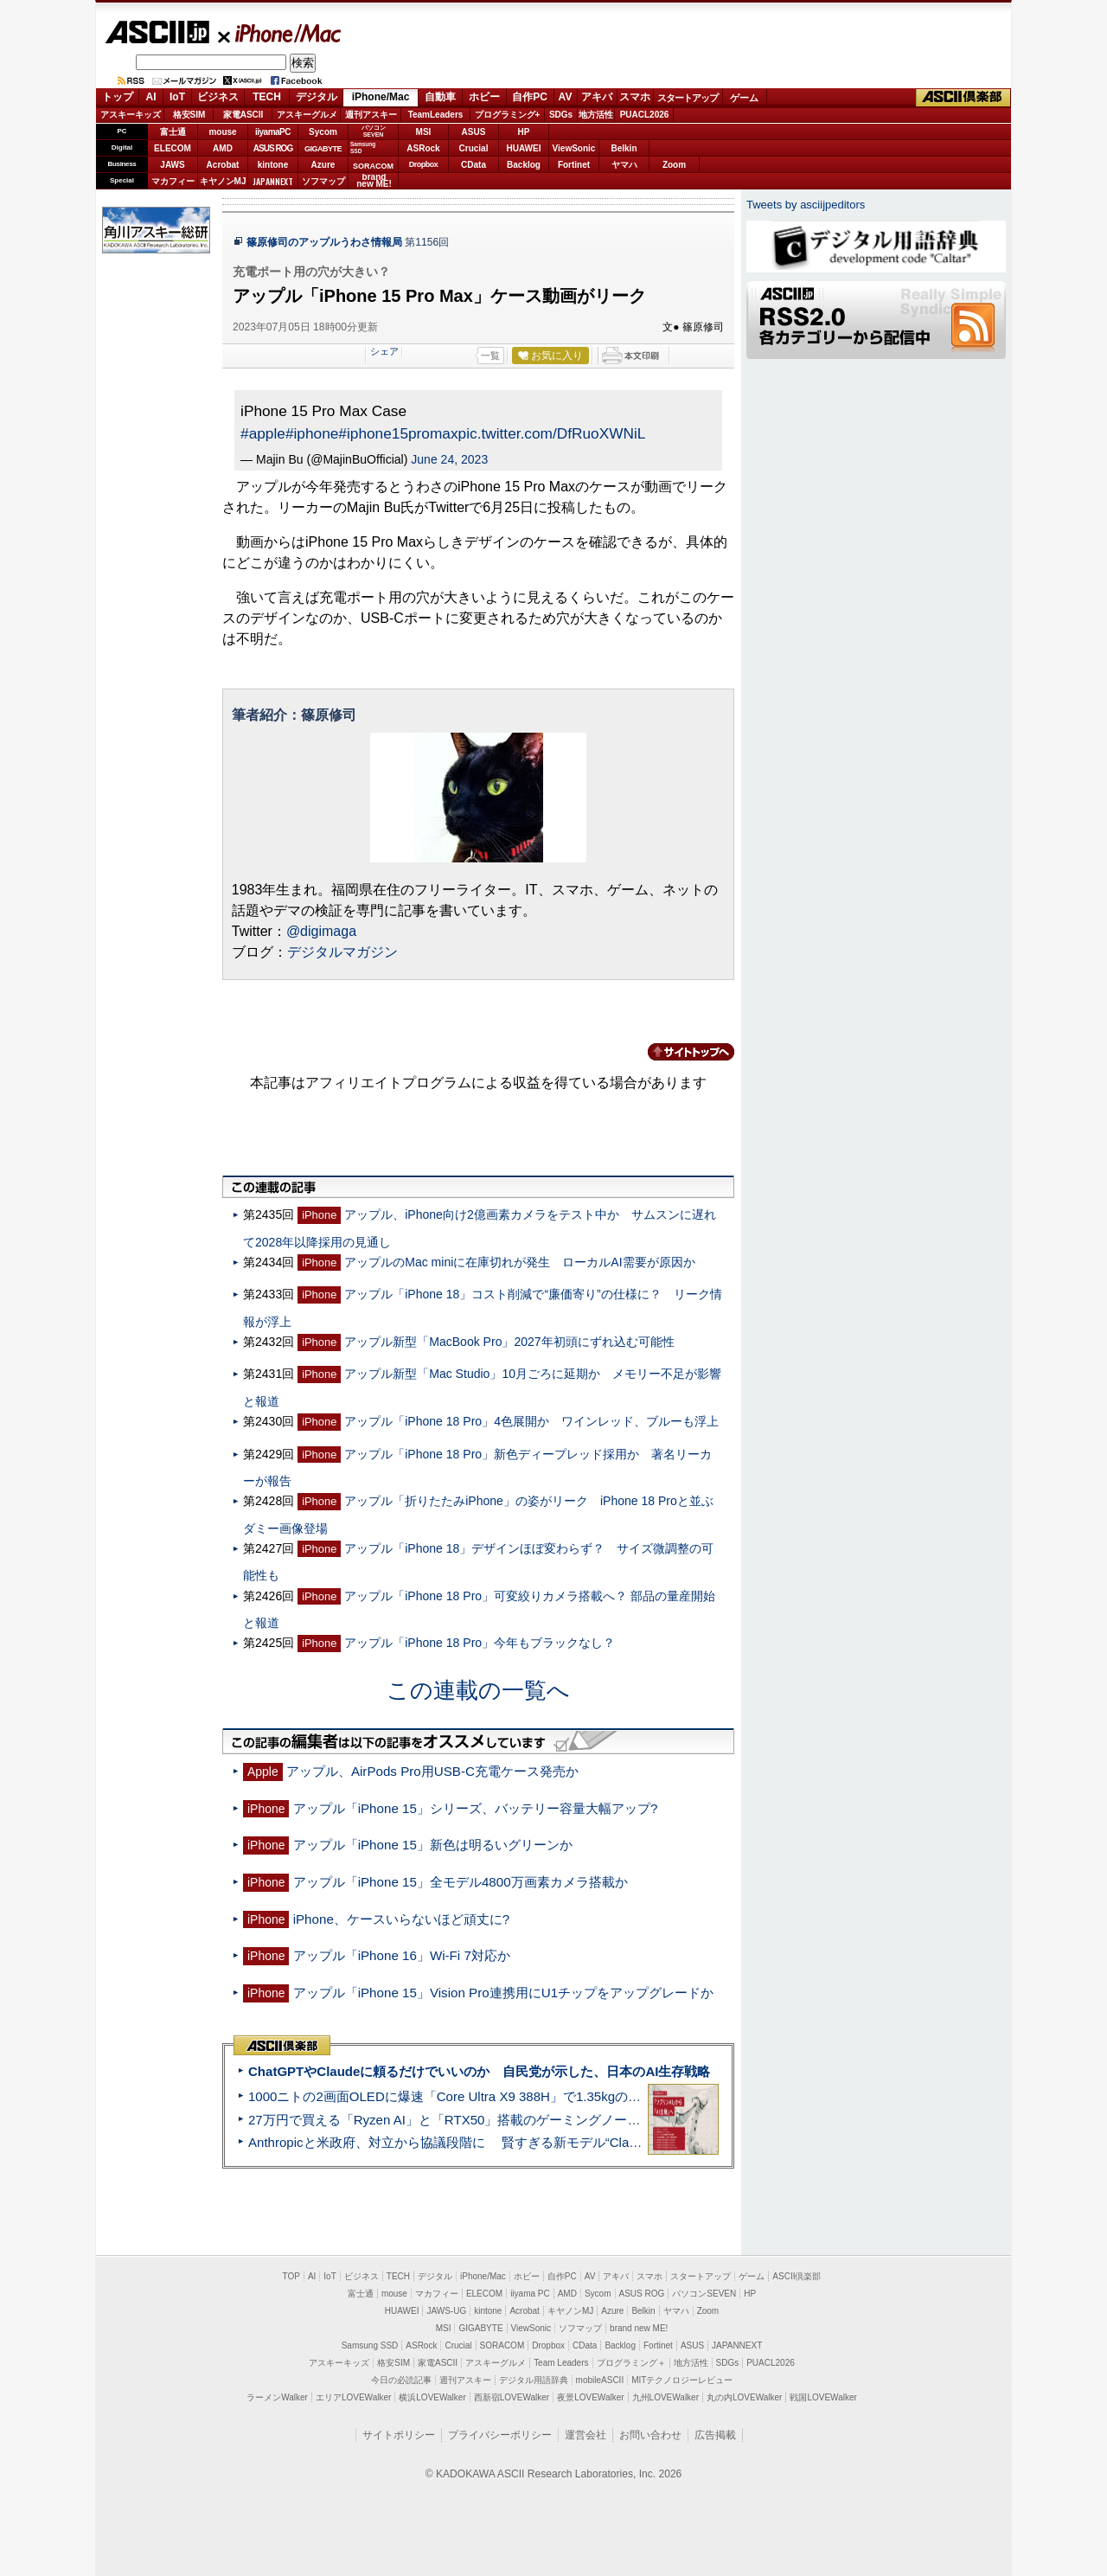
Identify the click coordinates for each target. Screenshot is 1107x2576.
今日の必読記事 (401, 2380)
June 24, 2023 (449, 459)
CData (473, 165)
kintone (273, 165)
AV (566, 97)
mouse (222, 132)
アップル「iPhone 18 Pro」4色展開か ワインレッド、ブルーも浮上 (531, 1421)
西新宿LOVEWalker (511, 2397)
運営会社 (585, 2435)
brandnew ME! (374, 181)
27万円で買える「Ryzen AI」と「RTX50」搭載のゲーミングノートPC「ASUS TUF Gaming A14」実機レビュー (574, 2119)
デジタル (316, 97)
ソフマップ (323, 181)
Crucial (474, 148)
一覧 (490, 355)
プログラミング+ (508, 114)
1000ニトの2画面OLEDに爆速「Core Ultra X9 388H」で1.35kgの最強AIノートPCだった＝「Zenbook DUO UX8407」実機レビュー (630, 2096)
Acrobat (223, 165)
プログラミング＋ (631, 2363)
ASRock (422, 148)
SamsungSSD (362, 147)
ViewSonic (574, 148)
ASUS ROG (272, 148)
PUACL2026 (644, 114)
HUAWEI (524, 148)
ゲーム (744, 98)
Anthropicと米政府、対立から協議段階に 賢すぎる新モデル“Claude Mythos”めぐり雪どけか (519, 2142)
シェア (384, 351)
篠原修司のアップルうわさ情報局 (324, 242)
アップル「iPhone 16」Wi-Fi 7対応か (401, 1955)
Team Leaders (561, 2363)
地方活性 (596, 114)
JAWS (172, 165)
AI (151, 97)
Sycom (323, 132)
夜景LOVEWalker (590, 2397)
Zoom (674, 165)
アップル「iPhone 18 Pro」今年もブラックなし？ (479, 1643)
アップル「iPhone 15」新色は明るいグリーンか (433, 1844)
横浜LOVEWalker (432, 2397)
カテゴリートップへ (680, 1052)
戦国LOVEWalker (823, 2397)
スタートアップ (687, 98)
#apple (262, 433)
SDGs (561, 114)
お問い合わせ (650, 2435)
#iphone (311, 433)
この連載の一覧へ (478, 1690)
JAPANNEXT (273, 181)
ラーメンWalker (277, 2397)
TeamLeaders (436, 114)
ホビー (484, 97)
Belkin (624, 148)
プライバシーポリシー (500, 2435)
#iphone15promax (398, 433)
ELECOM (172, 148)
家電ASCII (243, 114)
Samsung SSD (370, 2345)
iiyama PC (530, 2293)
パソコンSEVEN (374, 131)
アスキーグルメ (307, 114)
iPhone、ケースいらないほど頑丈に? (401, 1919)
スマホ (634, 97)
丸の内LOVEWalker (744, 2397)
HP (524, 132)
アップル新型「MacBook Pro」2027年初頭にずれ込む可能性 (509, 1342)
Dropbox (423, 164)
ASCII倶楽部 (963, 97)
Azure (323, 165)
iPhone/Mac (280, 33)
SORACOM (502, 2345)
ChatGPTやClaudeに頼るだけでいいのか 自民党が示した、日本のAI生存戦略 (479, 2071)
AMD (223, 148)
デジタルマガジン (342, 952)
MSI (424, 132)
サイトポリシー (398, 2435)
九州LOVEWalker (665, 2397)
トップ (117, 97)
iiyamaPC (273, 132)
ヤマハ (624, 165)
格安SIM (189, 114)
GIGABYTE (323, 148)
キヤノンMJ (223, 181)
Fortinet (574, 165)
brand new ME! (639, 2328)
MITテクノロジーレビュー (682, 2380)
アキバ (596, 97)
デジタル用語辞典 (533, 2380)
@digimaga (321, 931)
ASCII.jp (157, 32)
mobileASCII (600, 2380)
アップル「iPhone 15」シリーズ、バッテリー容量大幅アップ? (475, 1808)
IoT (177, 97)
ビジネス (218, 97)
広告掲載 (715, 2435)
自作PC (529, 97)
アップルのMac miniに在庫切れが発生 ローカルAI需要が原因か (519, 1262)
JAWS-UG (446, 2311)
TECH (267, 97)
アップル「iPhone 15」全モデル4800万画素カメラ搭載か (460, 1881)
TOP (291, 2276)
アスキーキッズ (130, 114)
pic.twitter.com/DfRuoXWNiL (552, 433)
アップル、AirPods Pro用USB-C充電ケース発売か (432, 1771)
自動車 (440, 97)
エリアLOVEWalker (353, 2397)
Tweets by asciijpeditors (805, 204)
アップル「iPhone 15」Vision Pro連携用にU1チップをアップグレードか (503, 1992)
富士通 (173, 132)
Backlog (524, 165)
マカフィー (173, 181)
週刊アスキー (371, 114)
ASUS (474, 132)
